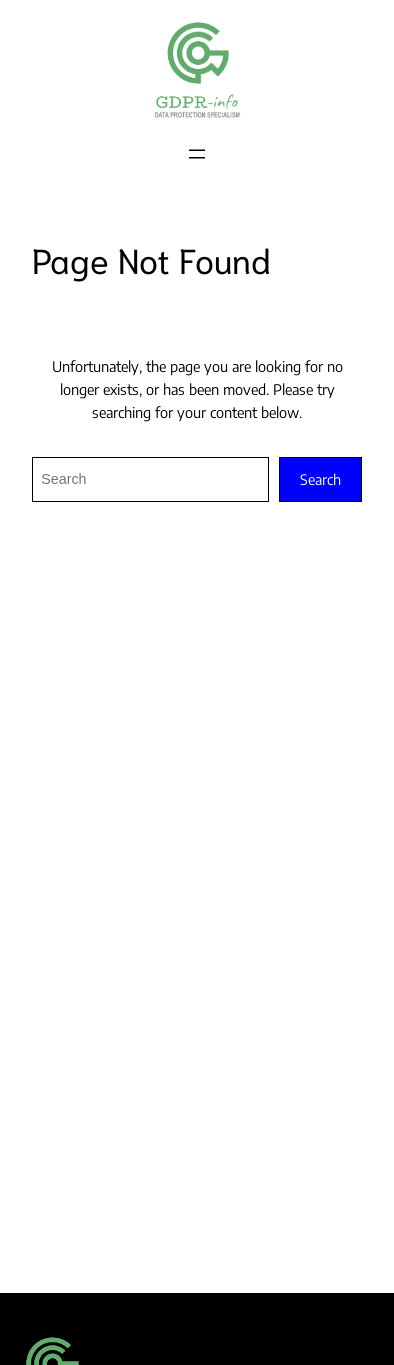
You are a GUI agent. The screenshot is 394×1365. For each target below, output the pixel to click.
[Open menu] (197, 154)
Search (320, 479)
